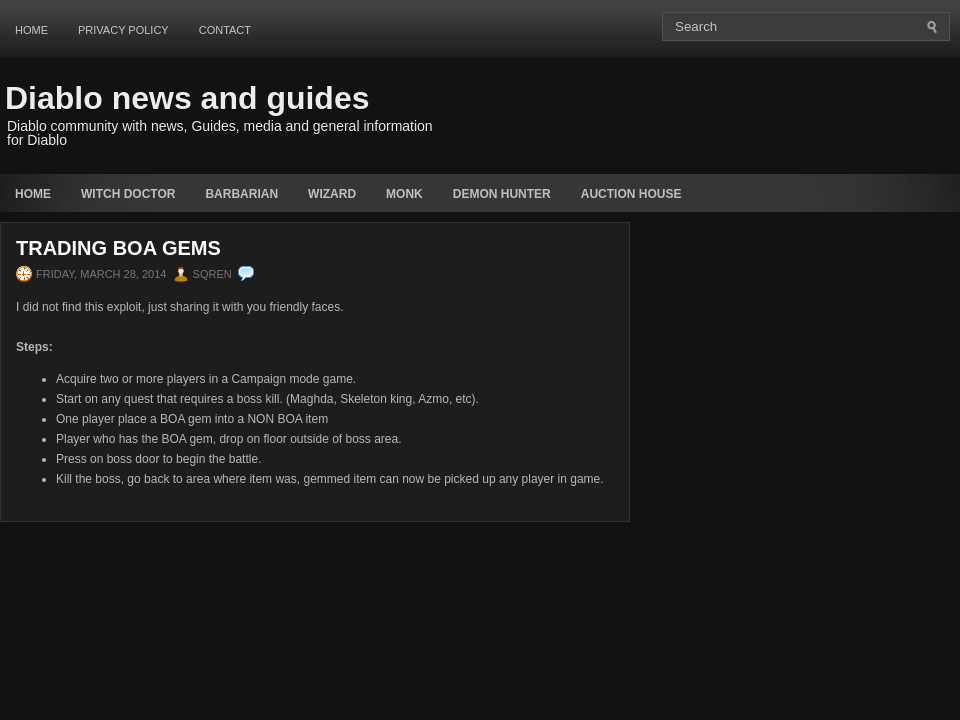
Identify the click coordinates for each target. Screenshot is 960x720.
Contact (225, 30)
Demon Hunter (502, 194)
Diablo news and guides (187, 98)
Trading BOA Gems (118, 248)
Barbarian (241, 194)
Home (31, 30)
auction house (631, 194)
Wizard (332, 194)
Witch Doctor (128, 194)
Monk (404, 194)
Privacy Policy (123, 30)
